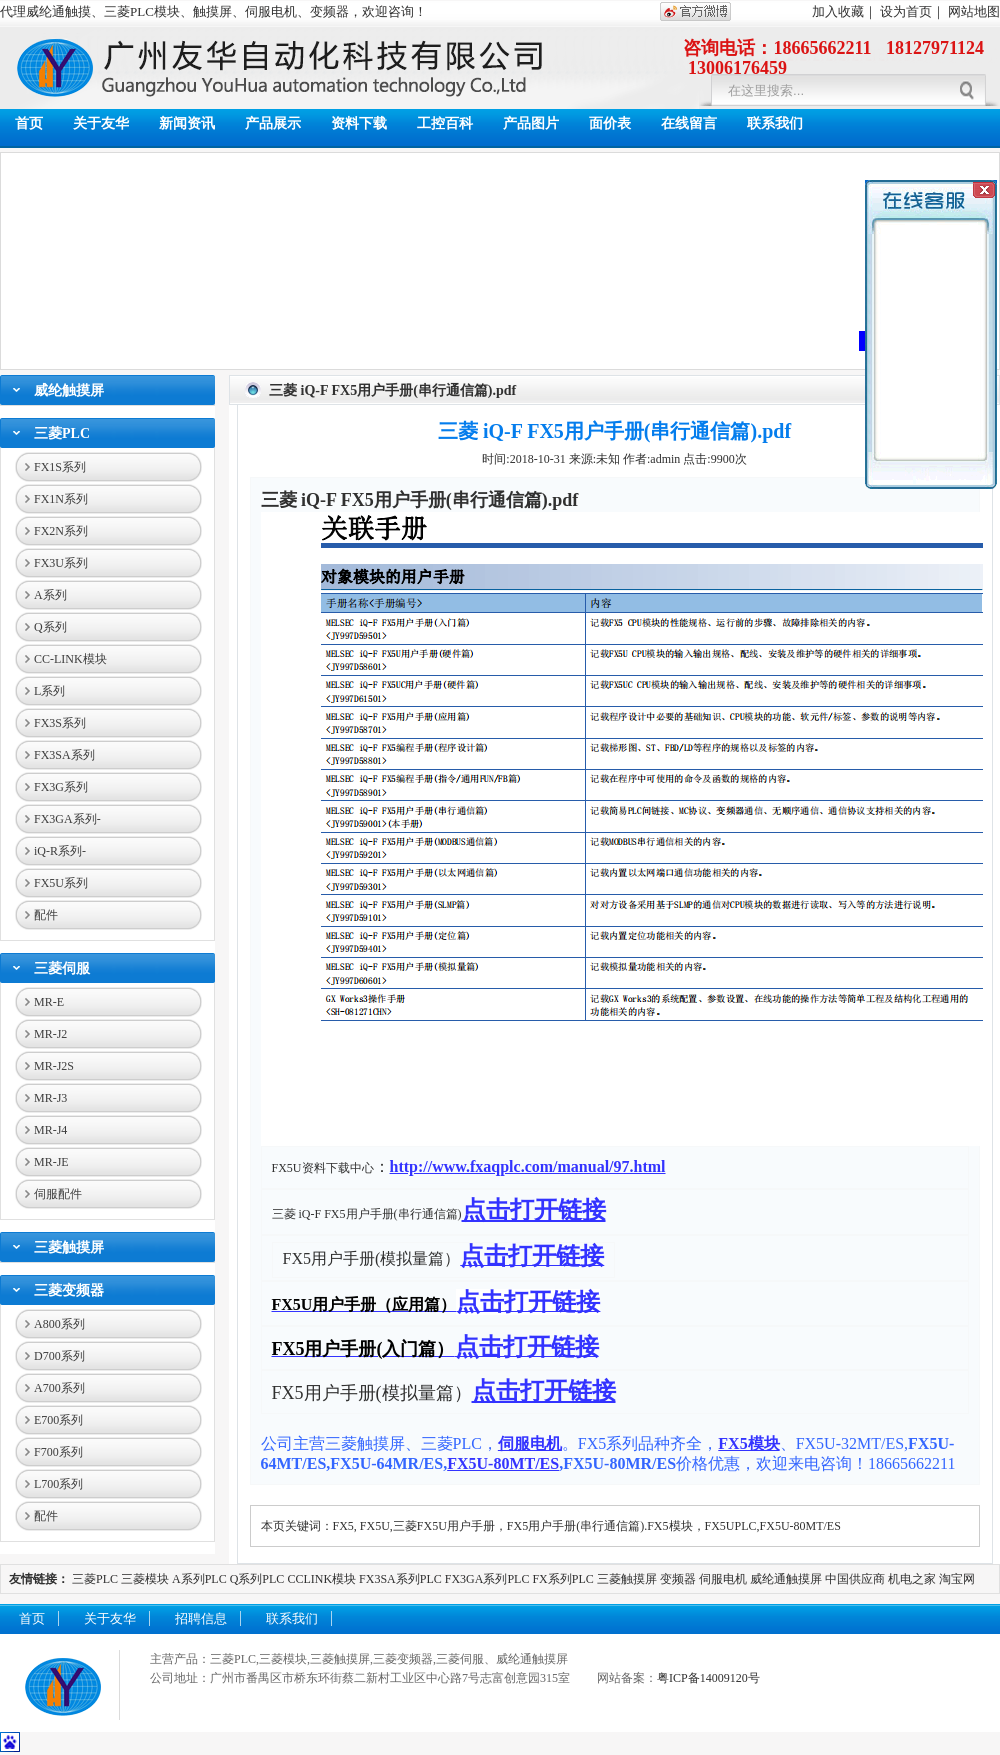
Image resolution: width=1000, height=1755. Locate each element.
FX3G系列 (61, 787)
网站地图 (974, 11)
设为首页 (906, 11)
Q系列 (50, 627)
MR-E (49, 1002)
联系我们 (775, 123)
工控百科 (445, 123)
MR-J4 (50, 1130)
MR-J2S (54, 1066)
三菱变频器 (69, 1290)
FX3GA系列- (67, 819)
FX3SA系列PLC (400, 1579)
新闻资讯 (187, 123)
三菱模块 (145, 1579)
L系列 (49, 691)
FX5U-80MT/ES (503, 1463)
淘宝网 (957, 1579)
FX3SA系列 (64, 755)
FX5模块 (748, 1443)
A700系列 (59, 1388)
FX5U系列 (61, 883)
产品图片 (531, 123)
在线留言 (689, 123)
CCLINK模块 (321, 1579)
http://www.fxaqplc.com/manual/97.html (528, 1166)
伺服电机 (530, 1443)
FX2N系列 (61, 531)
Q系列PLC (257, 1579)
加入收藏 (838, 11)
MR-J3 (50, 1098)
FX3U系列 (61, 563)
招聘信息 (201, 1618)
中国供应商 (855, 1579)
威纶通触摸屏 (786, 1579)
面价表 (610, 123)
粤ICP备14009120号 (708, 1678)
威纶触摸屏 (69, 390)
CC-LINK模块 (70, 659)
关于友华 (101, 123)
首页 (29, 123)
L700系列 (58, 1484)
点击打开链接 (534, 1210)
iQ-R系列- (60, 851)
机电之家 (912, 1579)
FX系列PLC (564, 1579)
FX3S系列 (60, 723)
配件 (46, 915)
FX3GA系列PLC (487, 1579)
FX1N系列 (61, 499)
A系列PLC (199, 1579)
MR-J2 (50, 1034)
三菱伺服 (62, 968)
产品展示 (273, 123)
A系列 (50, 595)
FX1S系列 (60, 467)
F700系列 (58, 1452)
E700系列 (58, 1420)
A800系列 (59, 1324)
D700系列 (59, 1356)
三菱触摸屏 (69, 1247)
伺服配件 (58, 1194)
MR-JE (51, 1162)
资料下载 (359, 123)
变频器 (678, 1579)
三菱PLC (62, 433)
